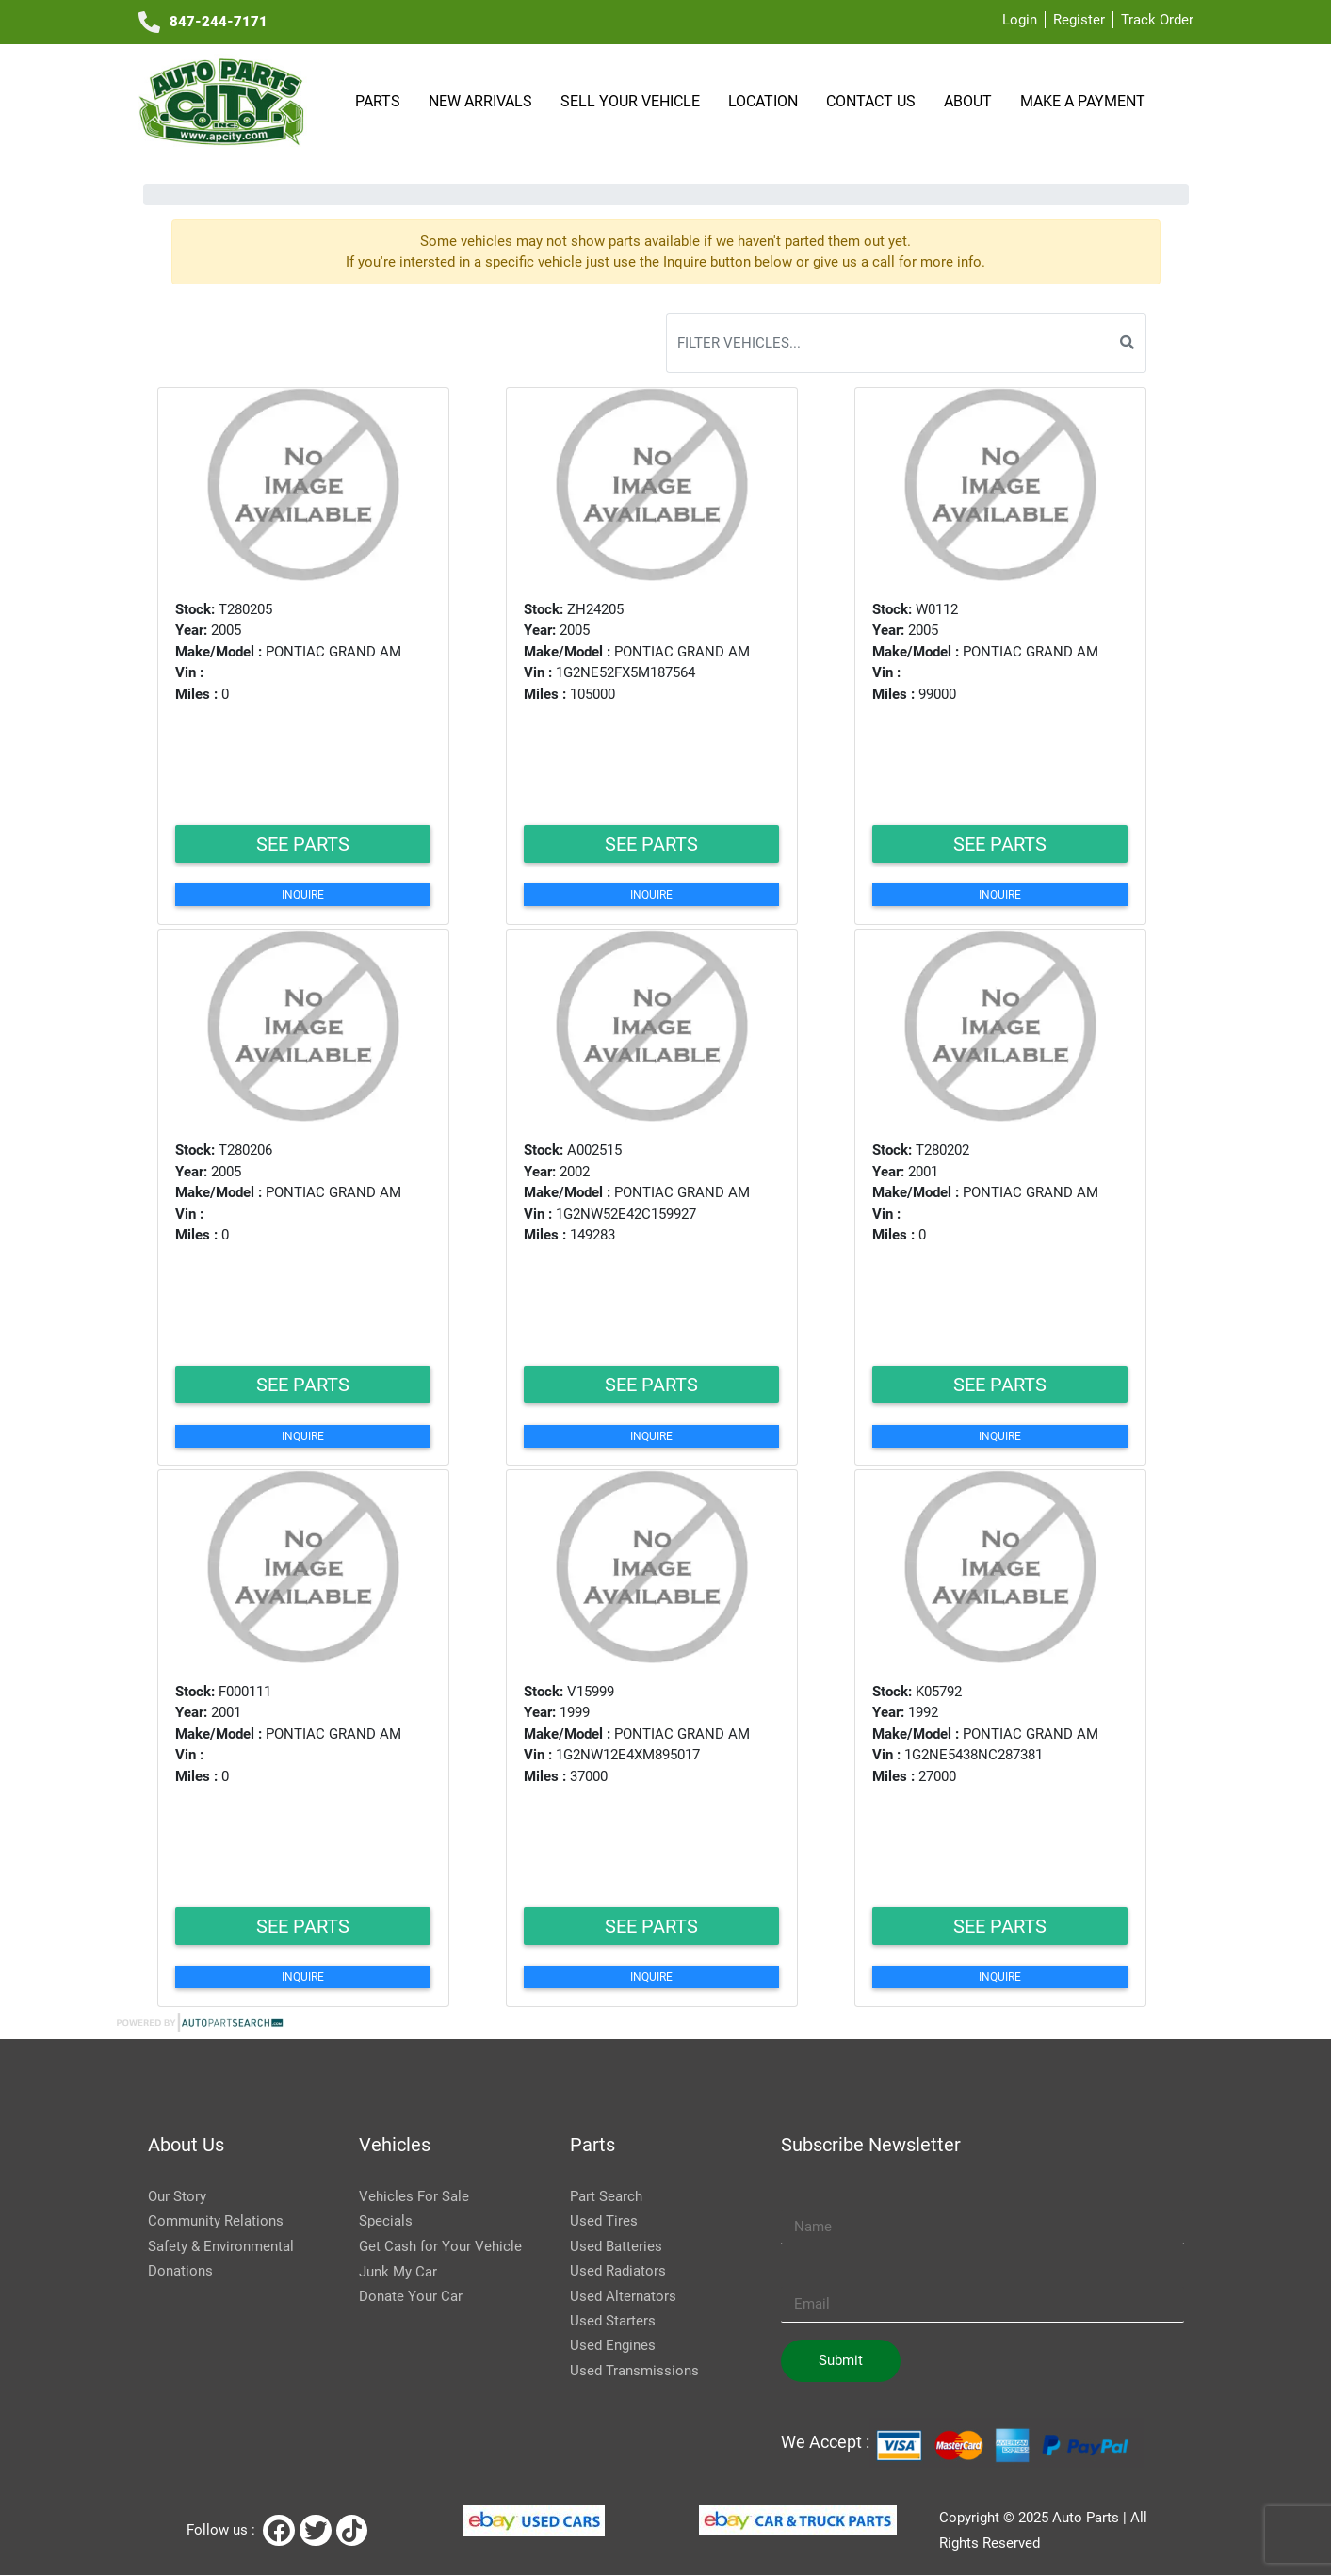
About (971, 101)
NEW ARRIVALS (483, 101)
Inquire (303, 894)
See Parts (302, 844)
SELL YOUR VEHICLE (633, 101)
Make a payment (1083, 100)
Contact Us (873, 101)
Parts (380, 101)
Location (766, 101)
